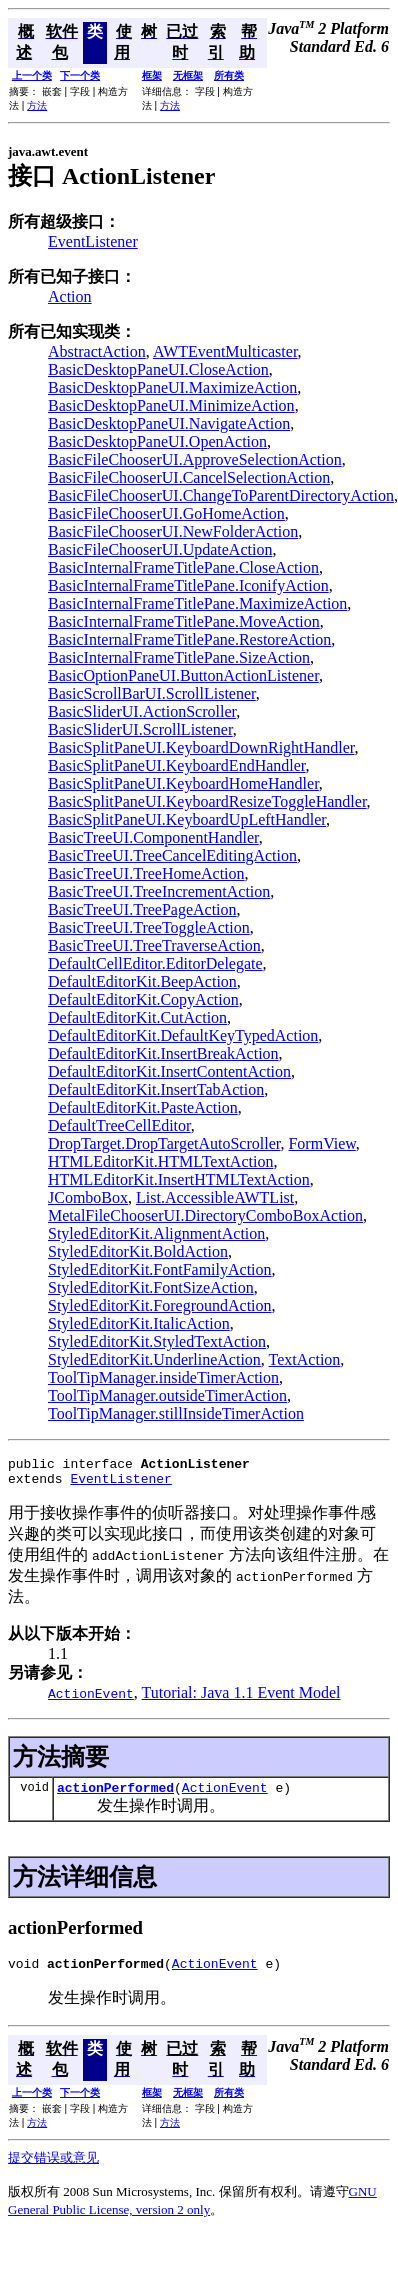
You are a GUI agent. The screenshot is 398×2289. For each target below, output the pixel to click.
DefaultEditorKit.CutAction (137, 1017)
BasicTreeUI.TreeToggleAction (149, 927)
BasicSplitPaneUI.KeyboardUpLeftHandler (187, 819)
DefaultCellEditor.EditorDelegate (155, 963)
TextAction (305, 1359)
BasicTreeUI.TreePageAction (142, 909)
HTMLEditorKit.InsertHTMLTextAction (179, 1179)
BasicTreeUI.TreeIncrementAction (159, 891)
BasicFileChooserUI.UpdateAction (160, 549)
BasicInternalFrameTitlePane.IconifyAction (188, 585)
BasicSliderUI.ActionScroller (142, 711)
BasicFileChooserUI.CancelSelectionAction (189, 477)
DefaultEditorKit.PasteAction (143, 1107)
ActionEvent (225, 1796)
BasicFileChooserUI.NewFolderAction (173, 531)
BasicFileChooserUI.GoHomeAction (166, 513)
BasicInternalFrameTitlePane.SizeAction (179, 657)
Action (70, 296)
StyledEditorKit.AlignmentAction (156, 1233)
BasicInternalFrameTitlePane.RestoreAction (189, 639)
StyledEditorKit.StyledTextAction (157, 1341)
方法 (37, 105)
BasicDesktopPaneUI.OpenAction (157, 441)
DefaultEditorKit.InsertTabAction (156, 1089)
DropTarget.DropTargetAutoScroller (164, 1143)
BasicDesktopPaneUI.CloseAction (158, 369)
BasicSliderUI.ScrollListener (140, 729)
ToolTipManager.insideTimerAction (163, 1377)
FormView (321, 1143)
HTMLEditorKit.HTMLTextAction (160, 1161)
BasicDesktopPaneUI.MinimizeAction (171, 405)
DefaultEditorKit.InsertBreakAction (163, 1053)
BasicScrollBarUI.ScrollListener (152, 693)
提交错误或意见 (53, 2169)
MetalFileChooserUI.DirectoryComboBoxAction (205, 1215)
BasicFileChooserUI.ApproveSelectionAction (195, 459)
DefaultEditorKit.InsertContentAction (169, 1071)
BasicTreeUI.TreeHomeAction (146, 873)
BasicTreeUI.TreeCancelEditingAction (172, 855)
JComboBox (88, 1197)
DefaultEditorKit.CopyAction (143, 999)
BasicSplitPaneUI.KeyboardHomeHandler (183, 783)
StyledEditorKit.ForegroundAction (160, 1305)
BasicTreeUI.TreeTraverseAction (154, 945)
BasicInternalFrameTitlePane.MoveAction (184, 621)
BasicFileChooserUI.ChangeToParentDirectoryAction (221, 495)
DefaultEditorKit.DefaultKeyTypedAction (183, 1035)
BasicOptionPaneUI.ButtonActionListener (183, 675)
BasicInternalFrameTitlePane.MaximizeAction (197, 603)
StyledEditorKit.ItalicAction (139, 1323)
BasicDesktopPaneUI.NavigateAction (169, 423)
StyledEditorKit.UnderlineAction (154, 1359)
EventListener (93, 241)
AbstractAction (97, 351)
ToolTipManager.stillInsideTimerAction (176, 1413)
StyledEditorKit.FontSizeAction (151, 1287)
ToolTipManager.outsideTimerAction (167, 1395)
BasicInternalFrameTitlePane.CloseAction (183, 567)
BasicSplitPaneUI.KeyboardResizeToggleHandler (207, 801)
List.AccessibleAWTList (215, 1197)
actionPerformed (115, 1796)
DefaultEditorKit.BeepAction (142, 981)
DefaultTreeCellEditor (119, 1125)
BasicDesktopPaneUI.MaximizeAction (172, 387)
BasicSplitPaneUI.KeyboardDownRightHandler (201, 747)
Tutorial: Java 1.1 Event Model (241, 1698)
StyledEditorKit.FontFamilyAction (160, 1269)
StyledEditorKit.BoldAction (138, 1251)
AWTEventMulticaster (225, 351)
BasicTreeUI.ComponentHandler (153, 837)
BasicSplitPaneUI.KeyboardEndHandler (177, 765)
